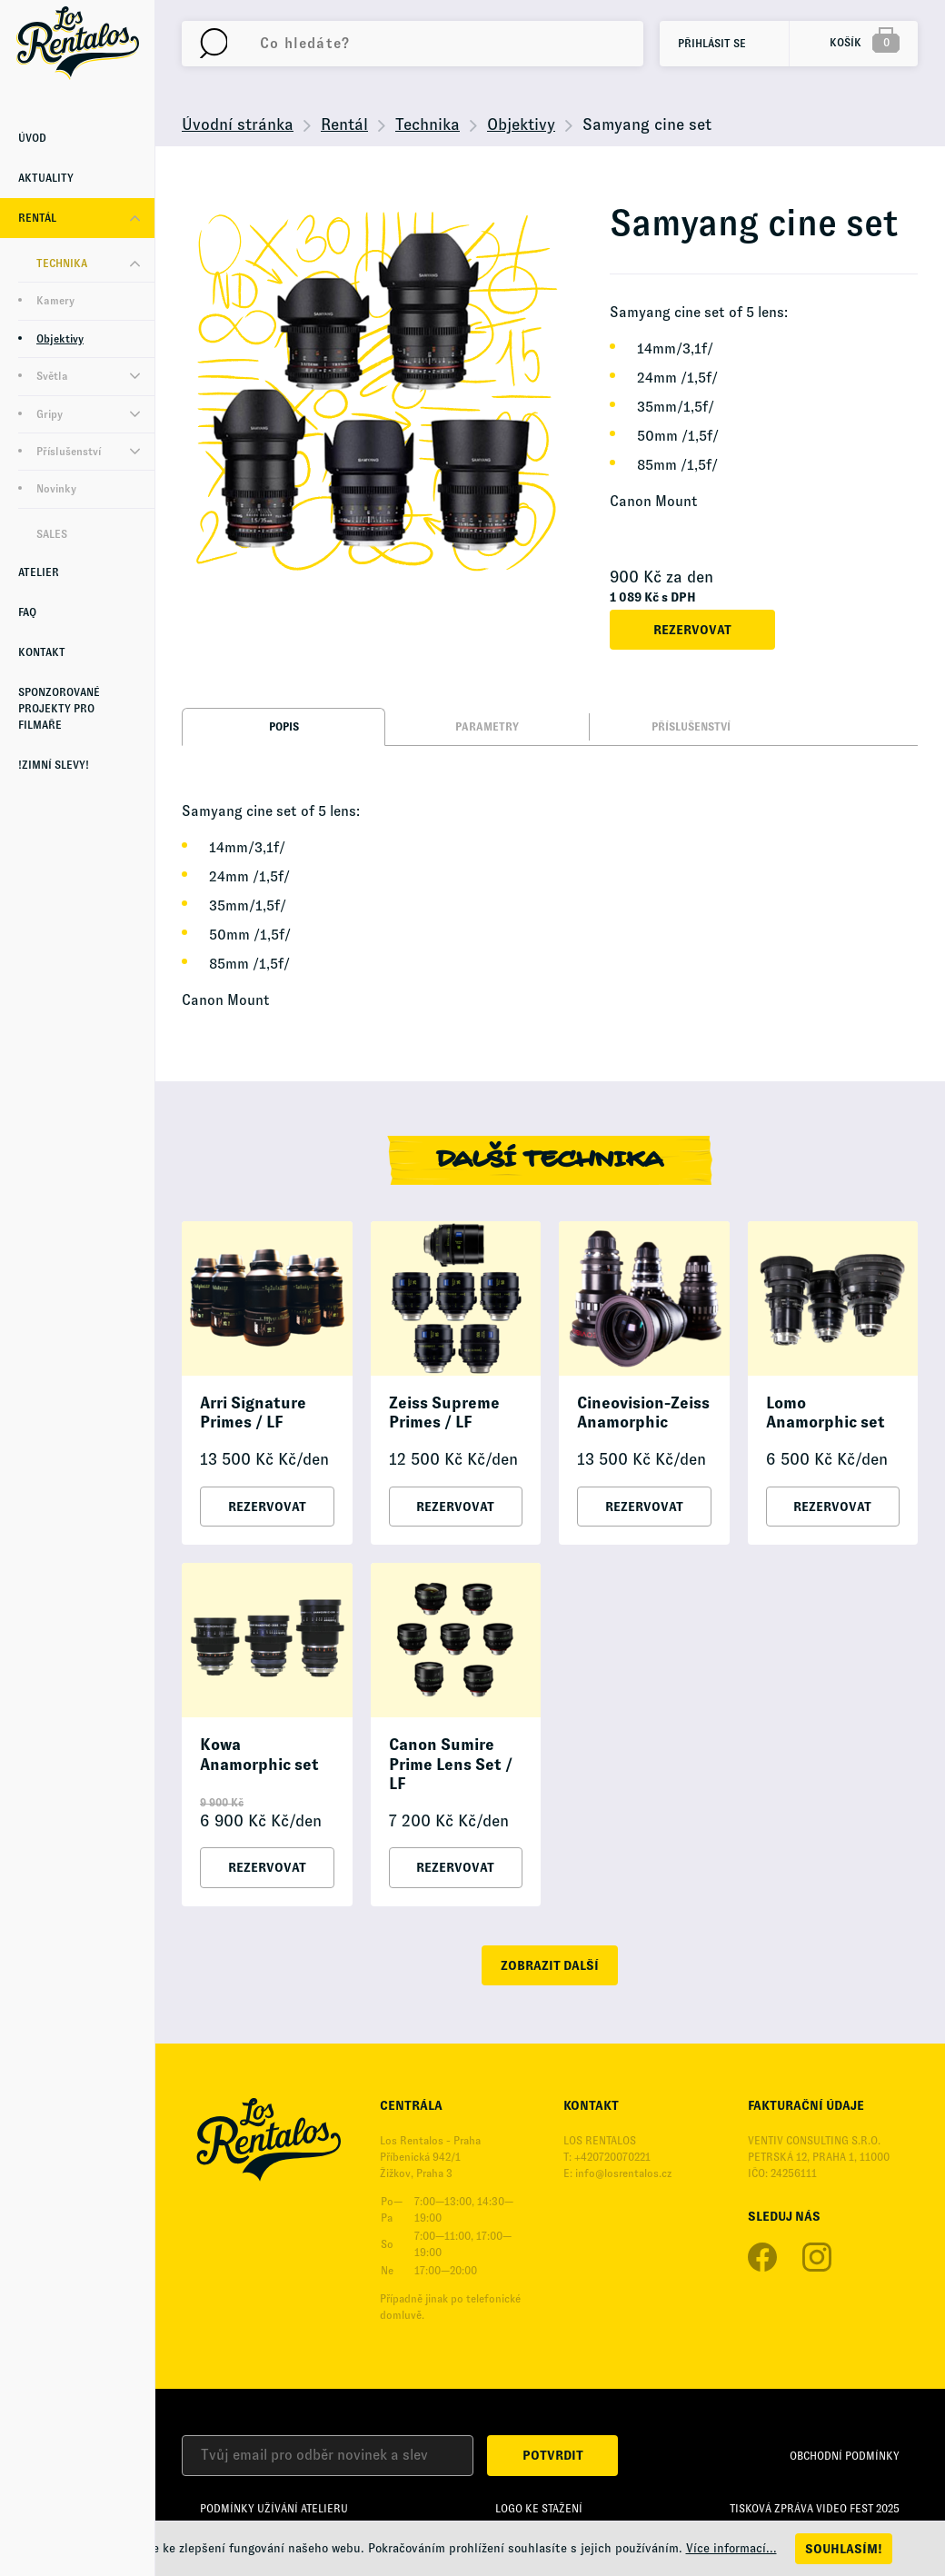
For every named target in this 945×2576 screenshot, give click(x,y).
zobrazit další (550, 1965)
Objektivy (60, 339)
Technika (61, 263)
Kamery (55, 300)
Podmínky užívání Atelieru (274, 2508)
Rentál (37, 218)
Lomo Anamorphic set (825, 1413)
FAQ (27, 612)
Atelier (38, 572)
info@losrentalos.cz (623, 2173)
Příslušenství (68, 451)
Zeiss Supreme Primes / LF (444, 1413)
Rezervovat (692, 629)
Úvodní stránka (237, 124)
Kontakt (41, 652)
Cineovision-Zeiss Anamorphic (643, 1413)
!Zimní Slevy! (53, 765)
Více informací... (731, 2548)
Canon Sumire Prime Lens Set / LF (450, 1764)
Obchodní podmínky (845, 2456)
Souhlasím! (843, 2548)
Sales (51, 534)
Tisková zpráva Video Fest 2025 (815, 2508)
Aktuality (46, 178)
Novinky (56, 488)
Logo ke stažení (538, 2508)
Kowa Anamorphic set (259, 1755)
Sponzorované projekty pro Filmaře (59, 708)
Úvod (32, 138)
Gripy (49, 414)
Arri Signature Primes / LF (253, 1413)
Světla (52, 376)
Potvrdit (552, 2455)
